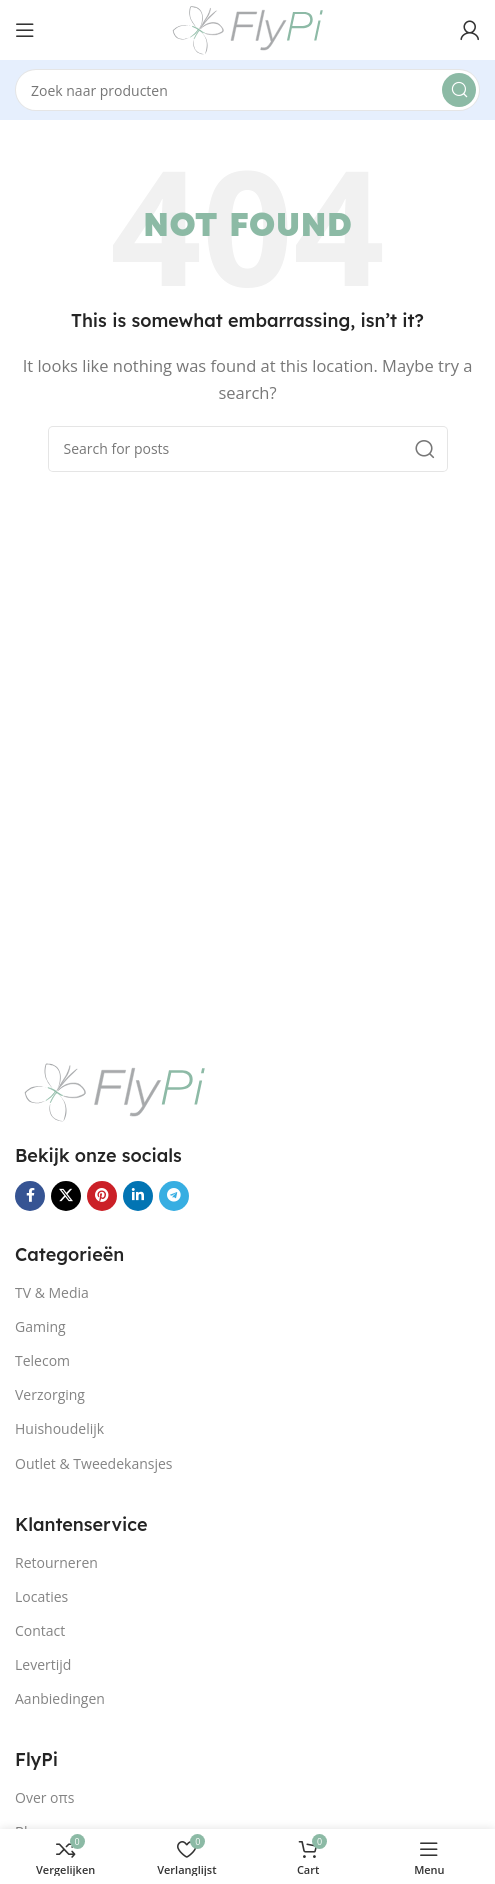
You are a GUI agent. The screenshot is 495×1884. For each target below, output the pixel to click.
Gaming (40, 1326)
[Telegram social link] (174, 1196)
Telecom (42, 1360)
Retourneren (56, 1562)
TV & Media (52, 1292)
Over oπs (44, 1797)
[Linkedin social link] (138, 1196)
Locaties (41, 1596)
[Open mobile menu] (25, 30)
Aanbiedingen (60, 1698)
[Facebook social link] (30, 1196)
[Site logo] (248, 28)
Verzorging (50, 1394)
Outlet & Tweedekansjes (94, 1463)
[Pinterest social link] (102, 1196)
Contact (40, 1630)
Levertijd (43, 1664)
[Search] (247, 90)
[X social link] (66, 1196)
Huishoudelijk (59, 1428)
